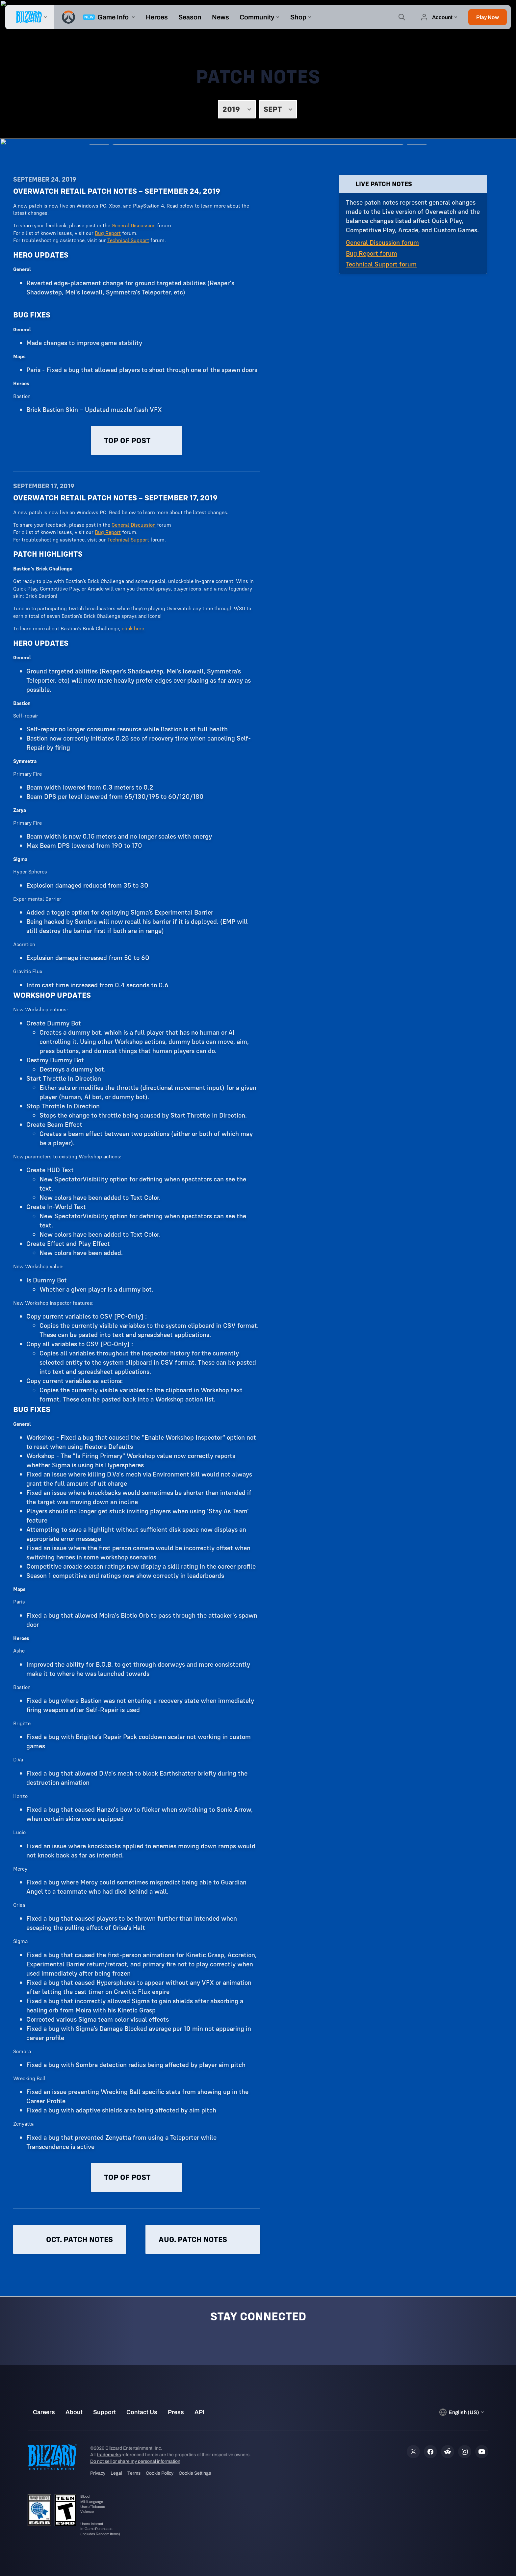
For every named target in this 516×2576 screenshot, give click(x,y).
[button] (487, 17)
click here (133, 628)
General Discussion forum (382, 242)
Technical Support (128, 240)
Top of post (136, 440)
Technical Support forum (381, 264)
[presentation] (29, 17)
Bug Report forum (371, 253)
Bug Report (108, 233)
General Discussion (134, 225)
